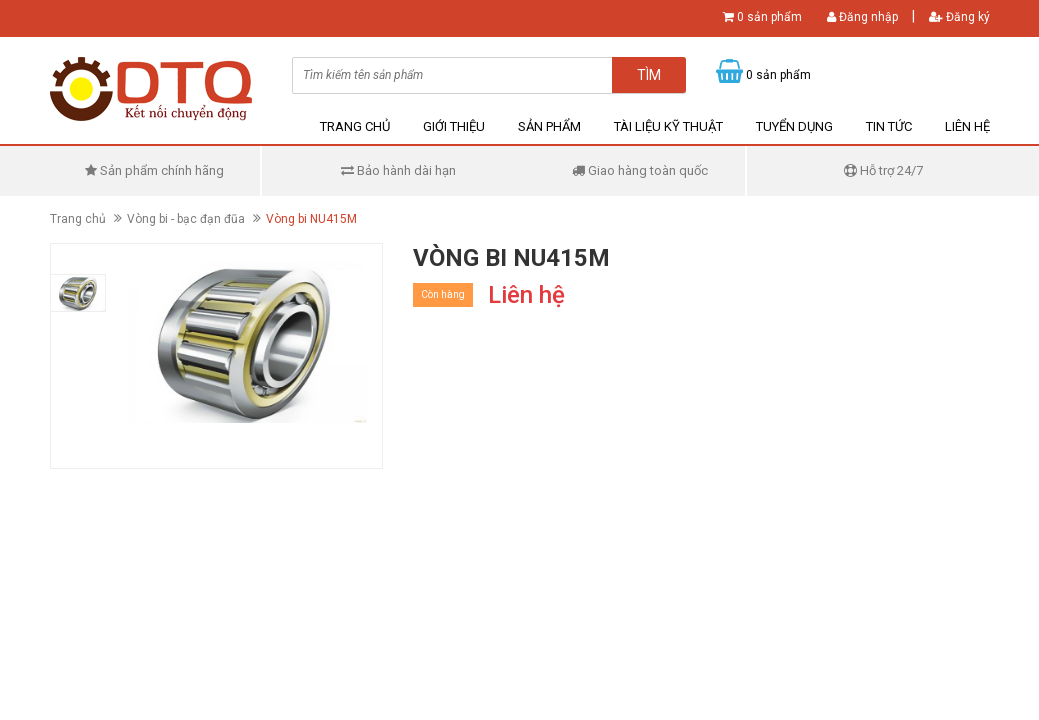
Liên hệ (967, 126)
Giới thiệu (454, 126)
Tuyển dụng (794, 126)
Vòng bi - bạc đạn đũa (186, 219)
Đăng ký (959, 17)
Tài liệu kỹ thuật (668, 126)
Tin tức (889, 126)
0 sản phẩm (769, 17)
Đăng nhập (862, 17)
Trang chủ (355, 126)
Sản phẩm (549, 126)
